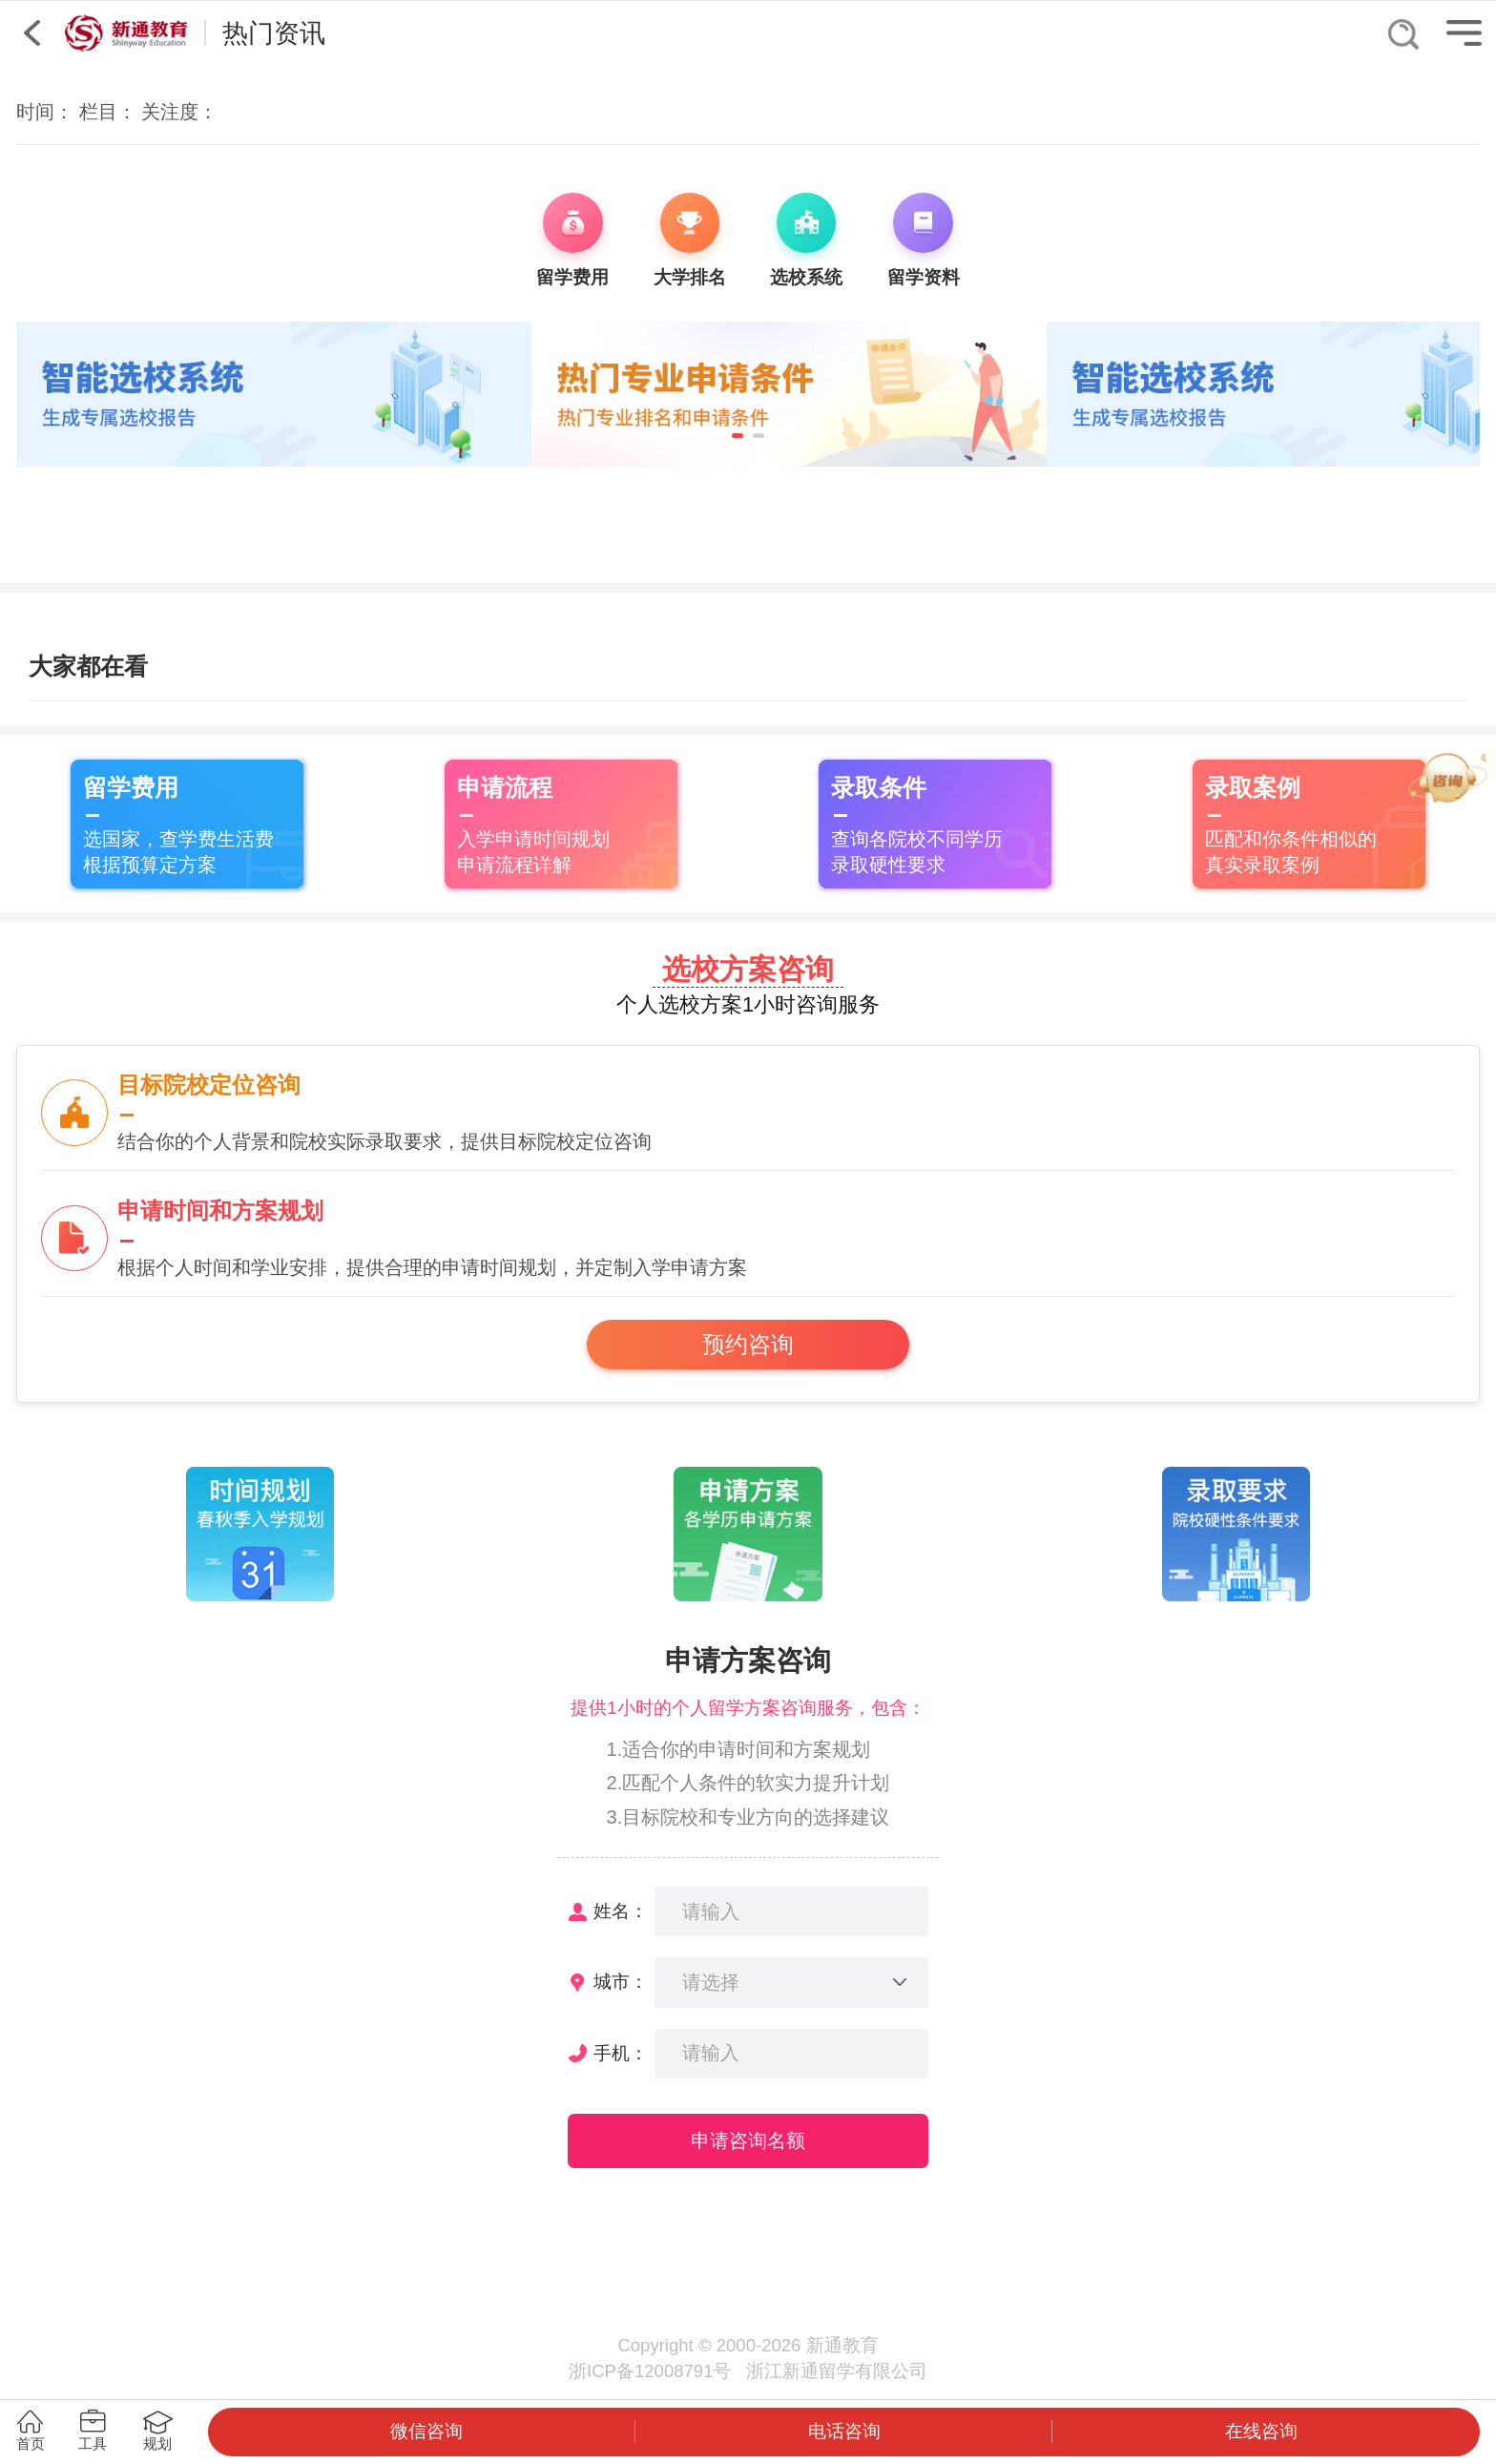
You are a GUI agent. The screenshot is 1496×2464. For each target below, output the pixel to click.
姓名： (620, 1911)
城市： (620, 1982)
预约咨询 (748, 1344)
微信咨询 (426, 2431)
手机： (620, 2053)
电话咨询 (844, 2431)
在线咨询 (1261, 2431)
